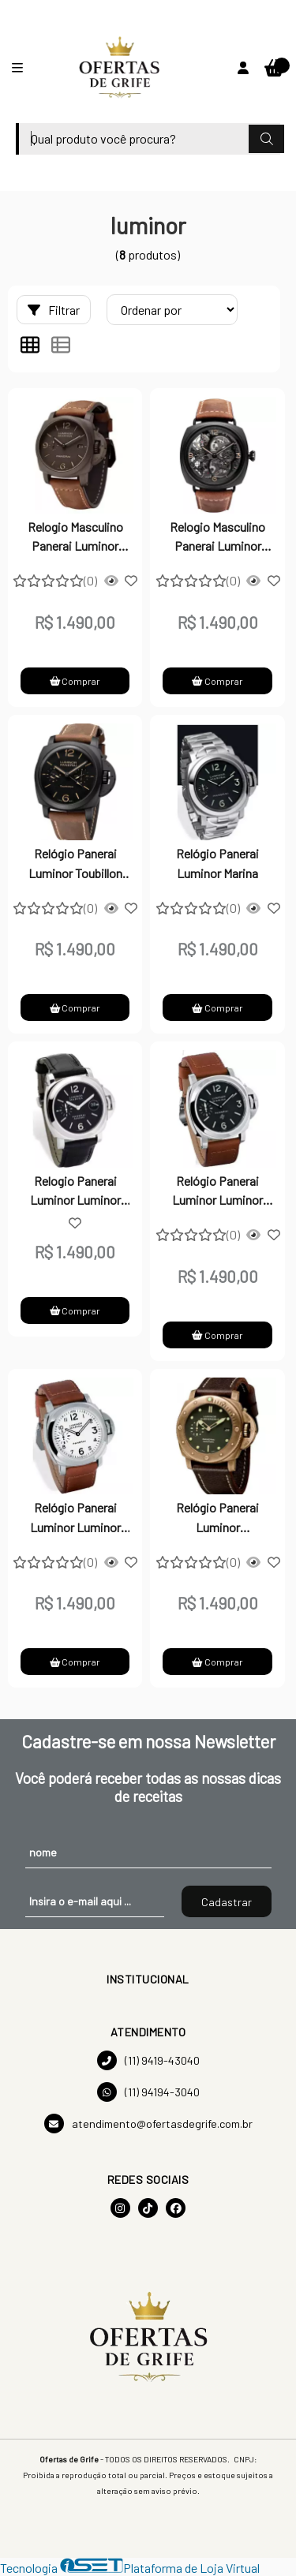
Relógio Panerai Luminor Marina (217, 863)
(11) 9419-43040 (148, 2060)
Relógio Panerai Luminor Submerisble (217, 1519)
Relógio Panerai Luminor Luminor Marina (217, 1192)
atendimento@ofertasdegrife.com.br (148, 2123)
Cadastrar (226, 1902)
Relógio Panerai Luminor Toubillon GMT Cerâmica (75, 865)
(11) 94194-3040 (148, 2092)
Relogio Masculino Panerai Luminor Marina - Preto (75, 538)
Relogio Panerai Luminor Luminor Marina (75, 1192)
